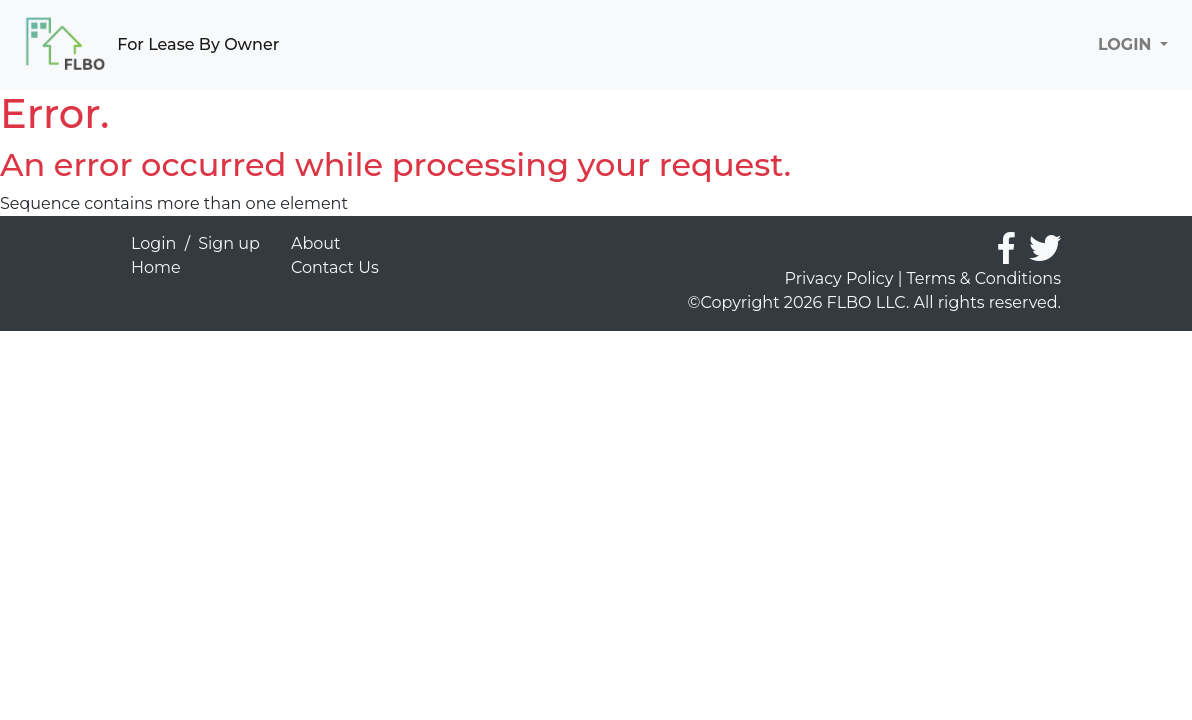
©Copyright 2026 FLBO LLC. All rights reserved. (874, 302)
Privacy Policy (839, 278)
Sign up (229, 243)
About (316, 243)
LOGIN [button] (1127, 44)
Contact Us (335, 267)
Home (156, 267)
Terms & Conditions (984, 278)
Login (153, 243)
